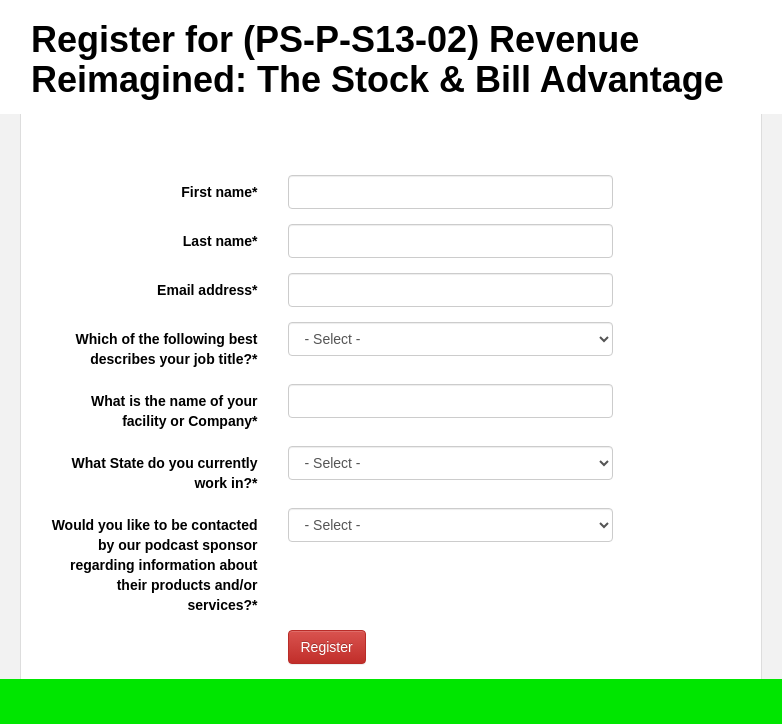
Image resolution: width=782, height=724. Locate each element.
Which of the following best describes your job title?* (167, 349)
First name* (219, 192)
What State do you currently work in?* (165, 473)
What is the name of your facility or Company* (174, 411)
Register (327, 647)
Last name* (220, 241)
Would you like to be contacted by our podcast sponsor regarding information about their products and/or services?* (155, 565)
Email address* (207, 290)
